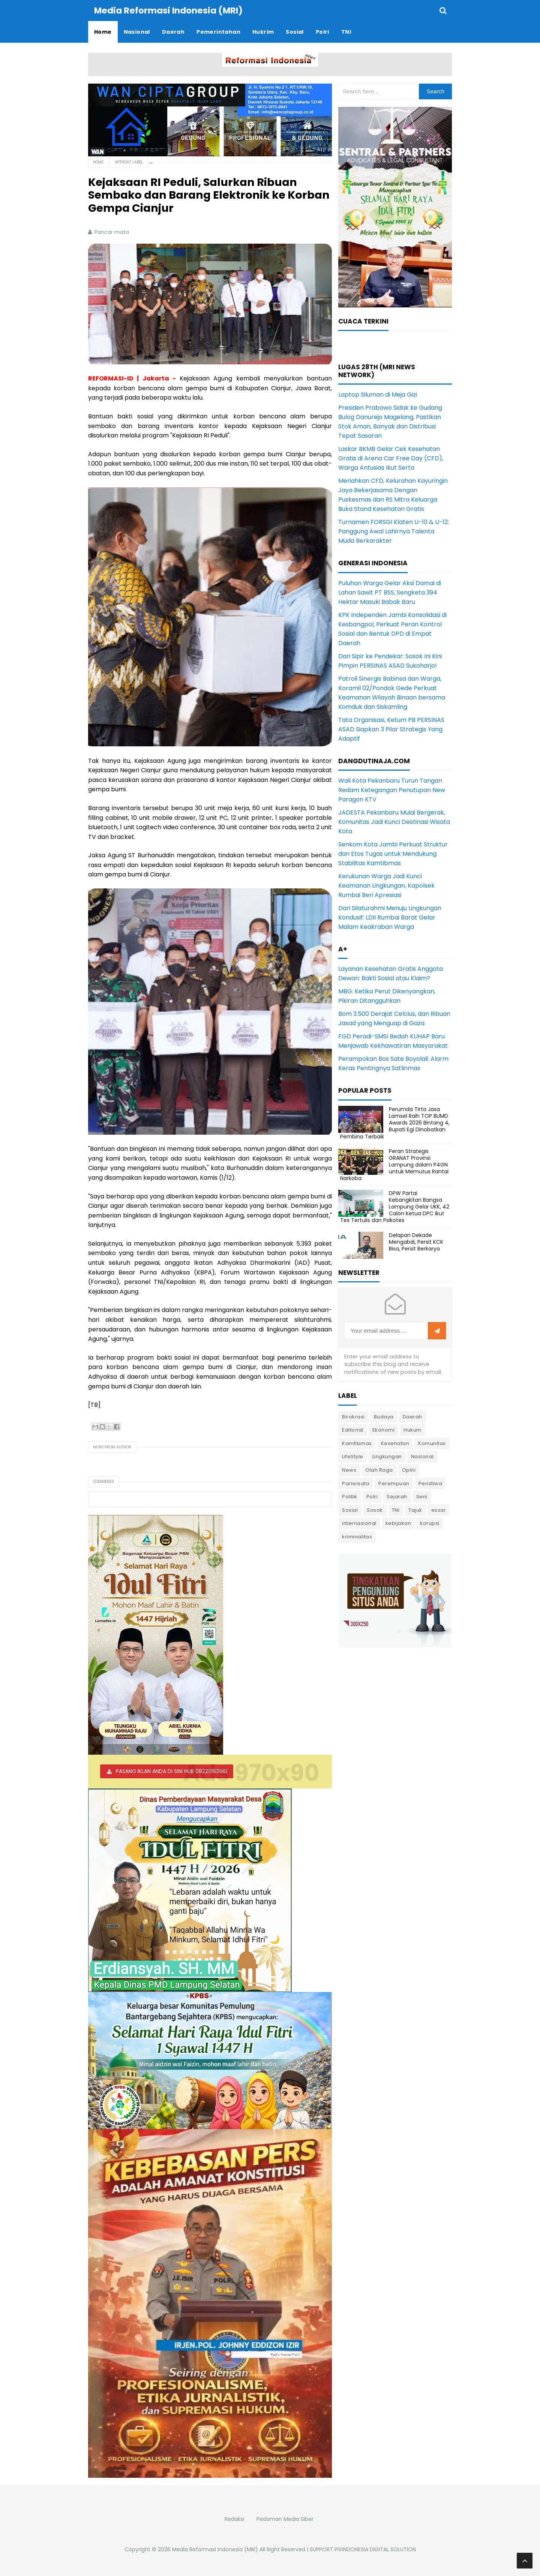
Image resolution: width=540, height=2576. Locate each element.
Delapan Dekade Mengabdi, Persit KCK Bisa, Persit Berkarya (416, 1241)
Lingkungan (387, 1456)
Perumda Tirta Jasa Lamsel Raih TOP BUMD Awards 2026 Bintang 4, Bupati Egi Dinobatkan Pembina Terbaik (395, 1122)
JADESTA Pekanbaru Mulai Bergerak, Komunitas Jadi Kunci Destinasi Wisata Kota (394, 822)
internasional (359, 1523)
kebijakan (398, 1523)
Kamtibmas (357, 1443)
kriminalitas (357, 1536)
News (349, 1470)
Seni (422, 1496)
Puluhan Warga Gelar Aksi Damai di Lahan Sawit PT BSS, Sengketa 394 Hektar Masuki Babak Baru (389, 592)
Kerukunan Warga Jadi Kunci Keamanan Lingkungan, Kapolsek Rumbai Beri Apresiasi (386, 885)
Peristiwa (430, 1483)
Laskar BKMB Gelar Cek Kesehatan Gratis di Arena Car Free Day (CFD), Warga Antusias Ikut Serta (390, 458)
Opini (409, 1470)
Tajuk (415, 1510)
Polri (372, 1496)
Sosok (375, 1510)
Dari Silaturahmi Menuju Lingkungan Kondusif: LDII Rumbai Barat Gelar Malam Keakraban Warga (389, 917)
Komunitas (432, 1443)
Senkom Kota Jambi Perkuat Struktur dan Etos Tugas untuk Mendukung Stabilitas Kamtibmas (393, 853)
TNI (396, 1510)
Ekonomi (383, 1429)
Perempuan (394, 1483)
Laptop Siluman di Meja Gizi (377, 394)
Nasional (422, 1456)
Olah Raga (379, 1470)
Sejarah (397, 1496)
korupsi (430, 1523)
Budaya (384, 1416)
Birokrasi (353, 1416)
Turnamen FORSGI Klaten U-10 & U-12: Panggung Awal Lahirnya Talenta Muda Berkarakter (393, 531)
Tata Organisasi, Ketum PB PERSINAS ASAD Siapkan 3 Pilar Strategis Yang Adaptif (391, 729)
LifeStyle (352, 1456)
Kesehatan (395, 1443)
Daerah (412, 1416)
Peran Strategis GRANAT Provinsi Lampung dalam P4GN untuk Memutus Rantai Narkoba (394, 1164)
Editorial (352, 1429)
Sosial (350, 1510)
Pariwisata (355, 1483)
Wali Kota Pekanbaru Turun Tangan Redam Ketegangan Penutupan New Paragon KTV (391, 790)
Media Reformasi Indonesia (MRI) (215, 2549)
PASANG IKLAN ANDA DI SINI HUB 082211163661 (171, 1771)
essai (438, 1510)
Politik (349, 1496)
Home (98, 162)
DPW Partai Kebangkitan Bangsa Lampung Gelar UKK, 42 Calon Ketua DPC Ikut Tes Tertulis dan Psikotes (394, 1206)
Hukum (413, 1429)
